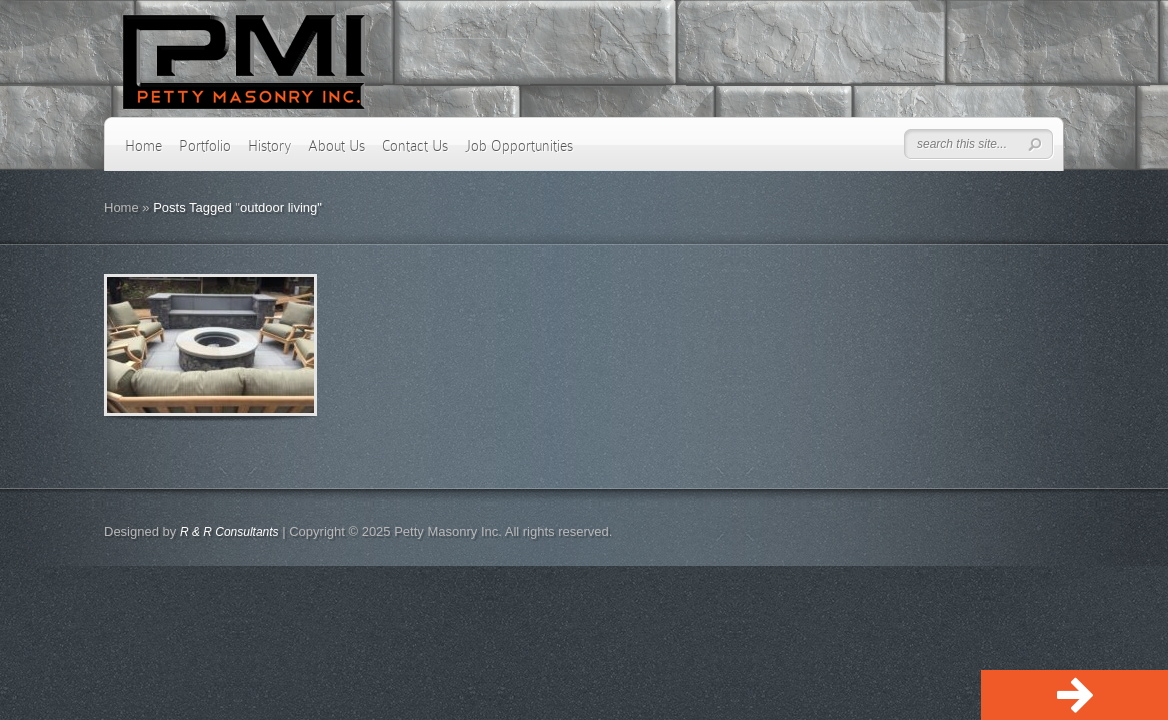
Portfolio (205, 146)
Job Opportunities (519, 146)
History (269, 146)
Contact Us (415, 146)
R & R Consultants (229, 532)
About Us (336, 146)
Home (143, 146)
